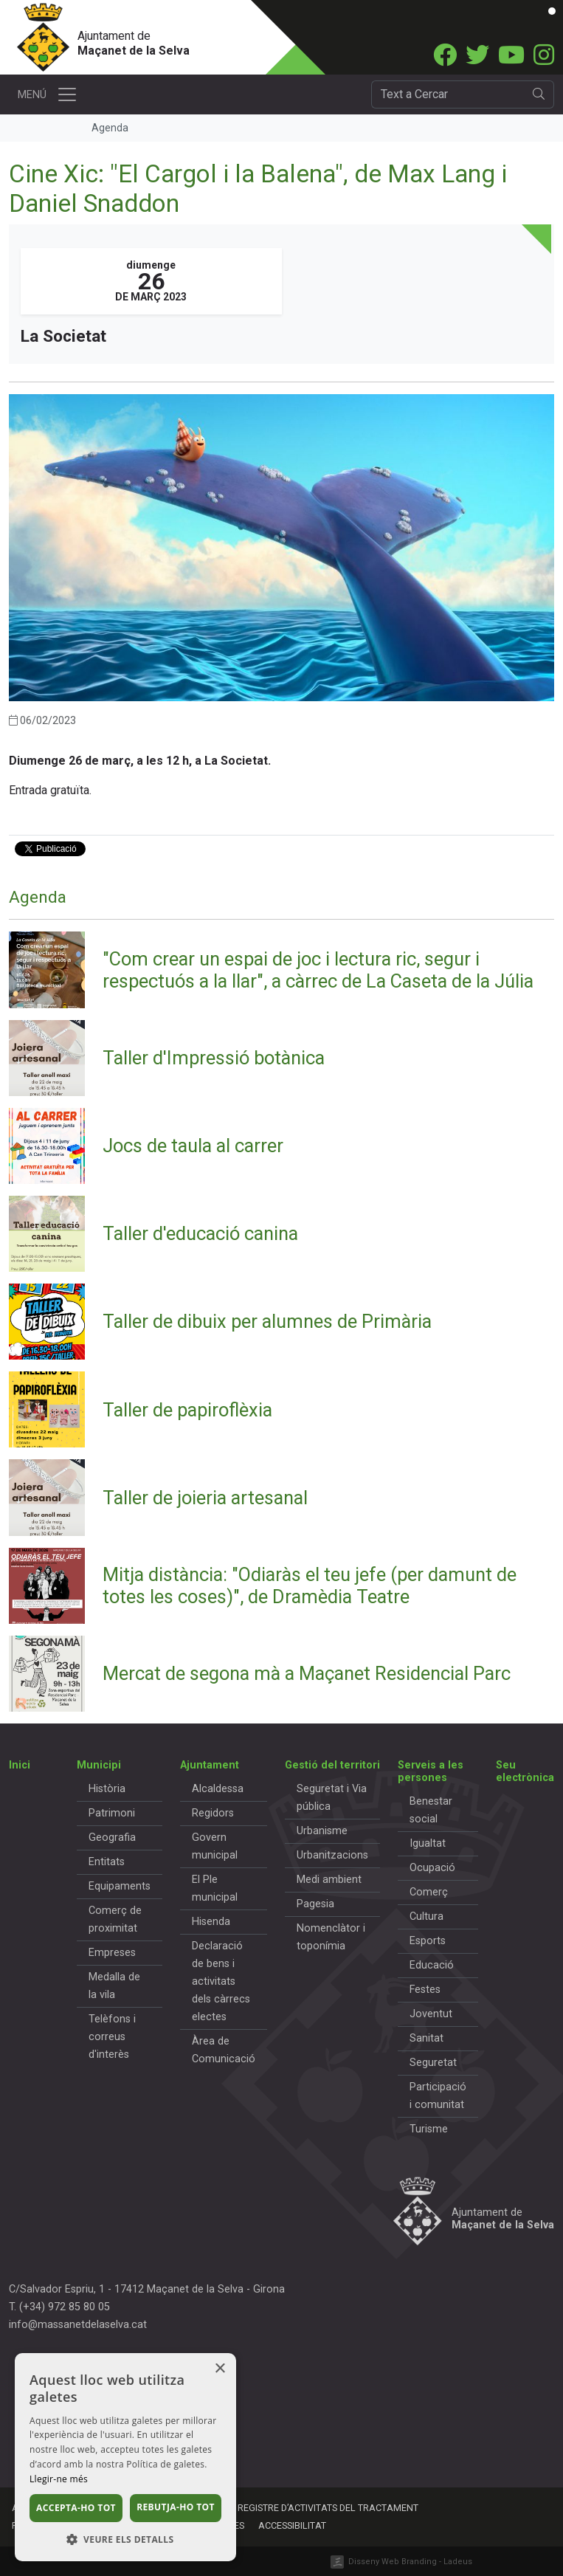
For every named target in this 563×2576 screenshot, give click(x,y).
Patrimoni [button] (112, 1813)
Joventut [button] (431, 2014)
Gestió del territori (332, 1765)
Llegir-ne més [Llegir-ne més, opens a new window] (59, 2479)
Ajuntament (209, 1765)
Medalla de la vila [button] (114, 1986)
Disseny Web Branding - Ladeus (410, 2561)
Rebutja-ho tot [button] (176, 2507)
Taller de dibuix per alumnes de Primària (267, 1321)
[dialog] (125, 2457)
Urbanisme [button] (322, 1831)
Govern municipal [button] (215, 1846)
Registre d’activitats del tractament (328, 2507)
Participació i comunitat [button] (438, 2096)
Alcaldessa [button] (217, 1789)
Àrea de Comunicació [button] (223, 2050)
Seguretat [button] (433, 2062)
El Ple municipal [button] (215, 1888)
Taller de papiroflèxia (187, 1410)
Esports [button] (428, 1941)
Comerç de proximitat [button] (115, 1919)
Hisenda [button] (211, 1921)
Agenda (37, 897)
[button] (125, 2539)
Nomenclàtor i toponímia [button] (331, 1937)
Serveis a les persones (430, 1771)
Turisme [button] (429, 2129)
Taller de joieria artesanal (205, 1498)
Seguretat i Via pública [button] (332, 1798)
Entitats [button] (107, 1862)
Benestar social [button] (431, 1810)
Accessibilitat (292, 2525)
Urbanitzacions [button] (332, 1855)
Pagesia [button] (315, 1904)
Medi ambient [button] (329, 1879)
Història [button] (107, 1789)
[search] (539, 94)
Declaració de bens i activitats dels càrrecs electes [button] (221, 1981)
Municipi (99, 1765)
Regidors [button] (213, 1813)
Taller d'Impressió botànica (214, 1058)
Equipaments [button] (120, 1886)
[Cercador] (448, 94)
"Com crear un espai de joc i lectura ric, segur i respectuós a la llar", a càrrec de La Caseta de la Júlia (318, 970)
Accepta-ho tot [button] (76, 2507)
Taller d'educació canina (200, 1233)
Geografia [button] (112, 1837)
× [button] (219, 2368)
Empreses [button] (112, 1952)
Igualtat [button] (428, 1843)
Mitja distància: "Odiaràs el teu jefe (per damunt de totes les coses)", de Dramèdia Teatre (310, 1585)
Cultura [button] (426, 1916)
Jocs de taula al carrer (193, 1145)
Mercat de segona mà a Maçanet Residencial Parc (307, 1673)
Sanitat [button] (426, 2038)
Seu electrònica (525, 1771)
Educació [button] (432, 1965)
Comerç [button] (429, 1892)
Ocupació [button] (432, 1868)
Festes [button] (425, 1989)
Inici (19, 1765)
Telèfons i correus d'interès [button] (112, 2037)
